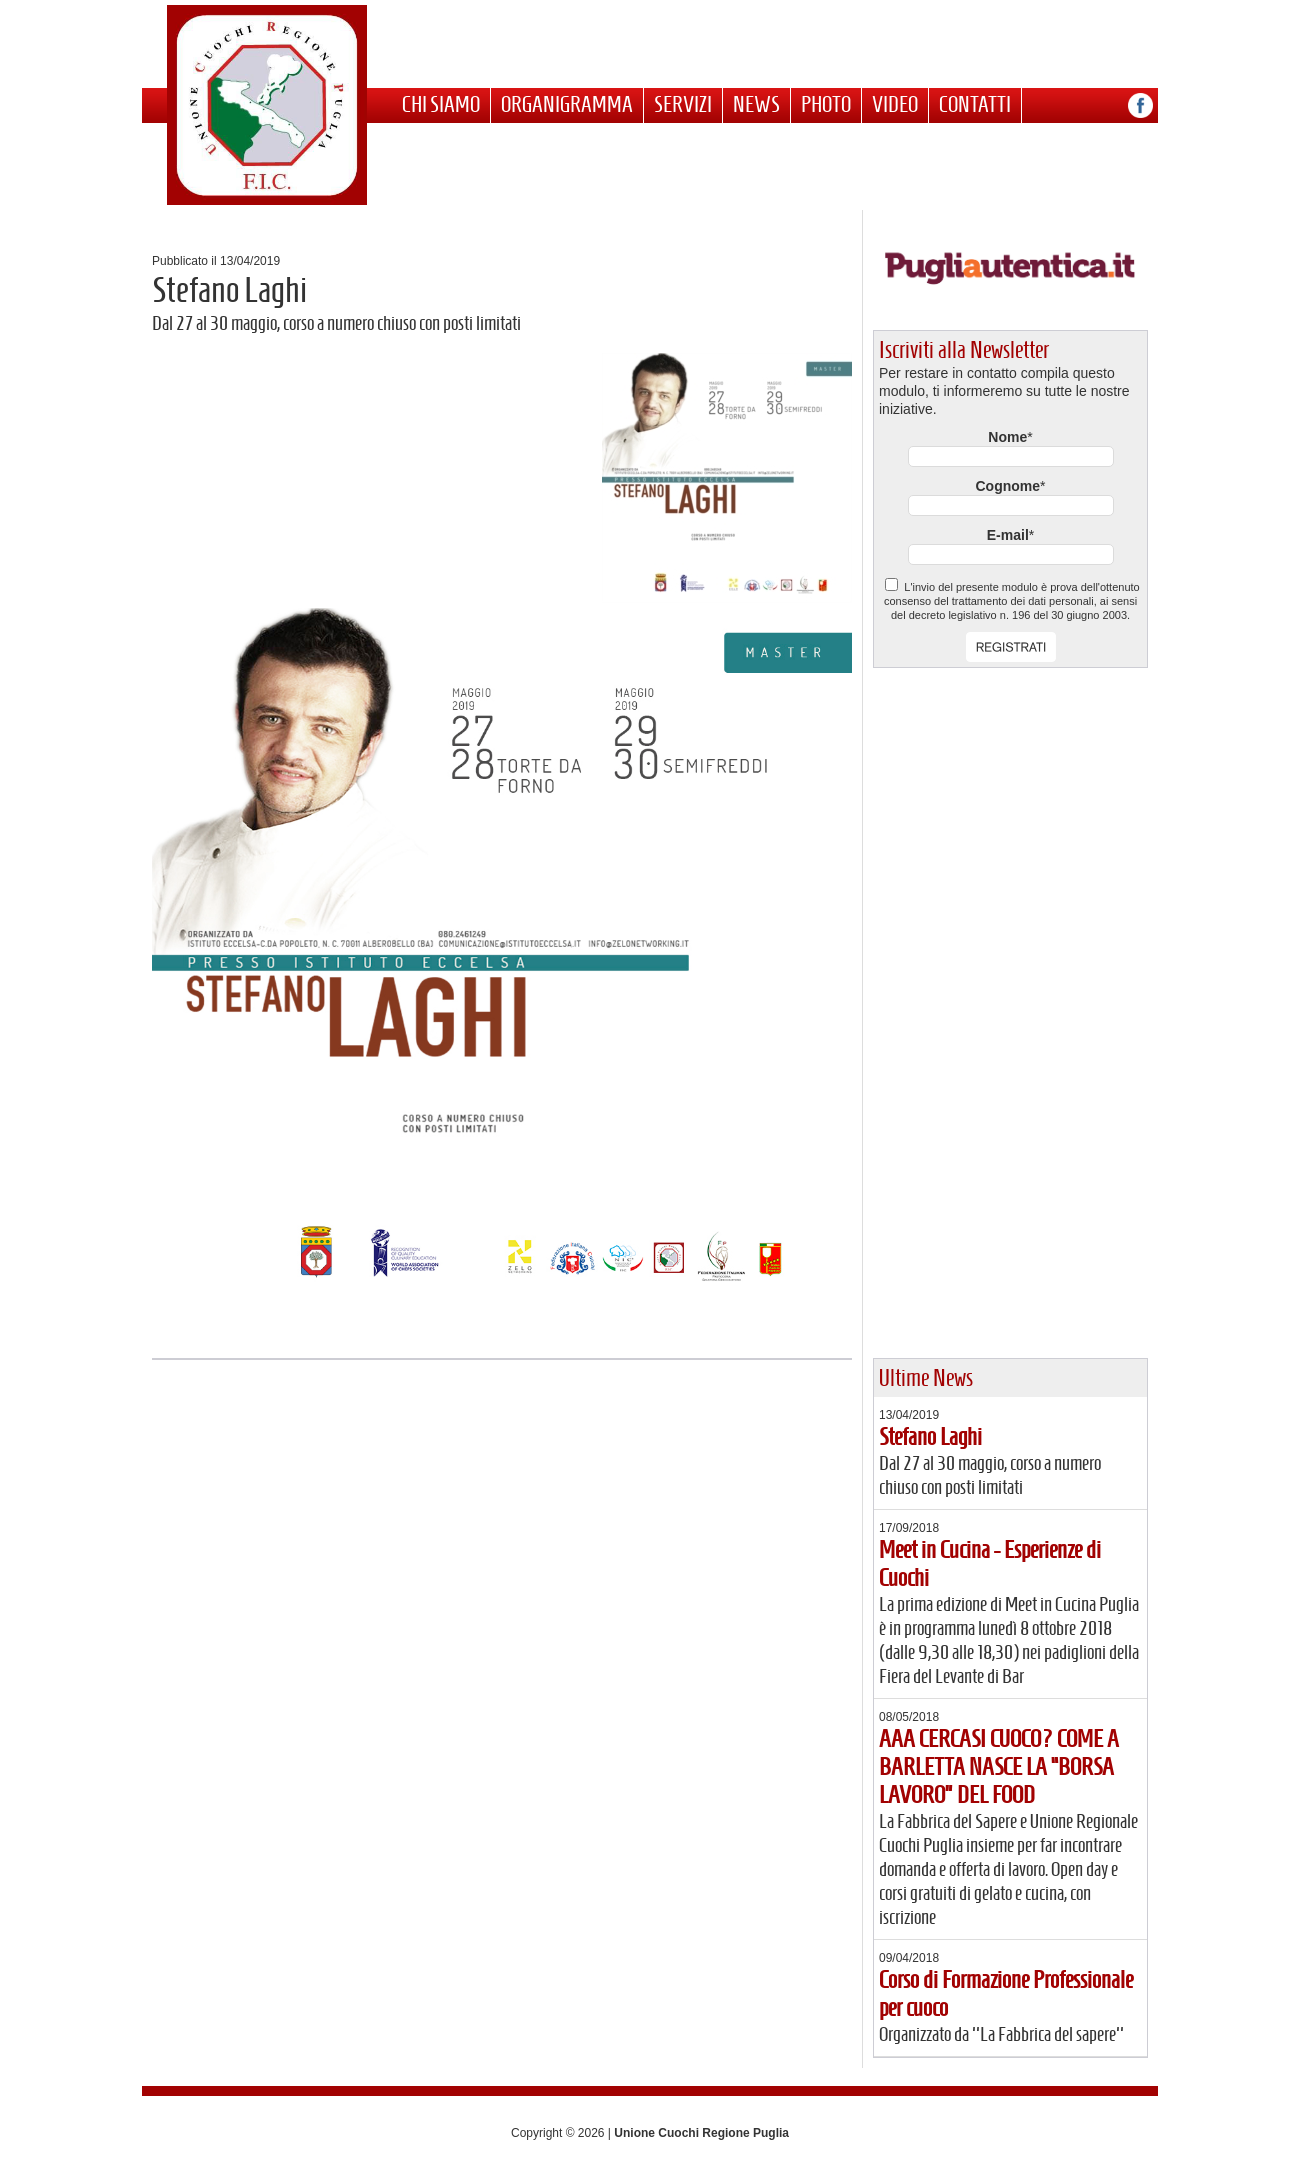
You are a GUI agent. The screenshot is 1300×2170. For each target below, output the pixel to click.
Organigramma (567, 104)
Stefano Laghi (930, 1437)
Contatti (975, 104)
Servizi (683, 104)
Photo (826, 104)
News (756, 104)
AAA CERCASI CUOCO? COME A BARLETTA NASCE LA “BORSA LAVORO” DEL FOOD (999, 1767)
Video (895, 104)
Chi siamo (441, 104)
